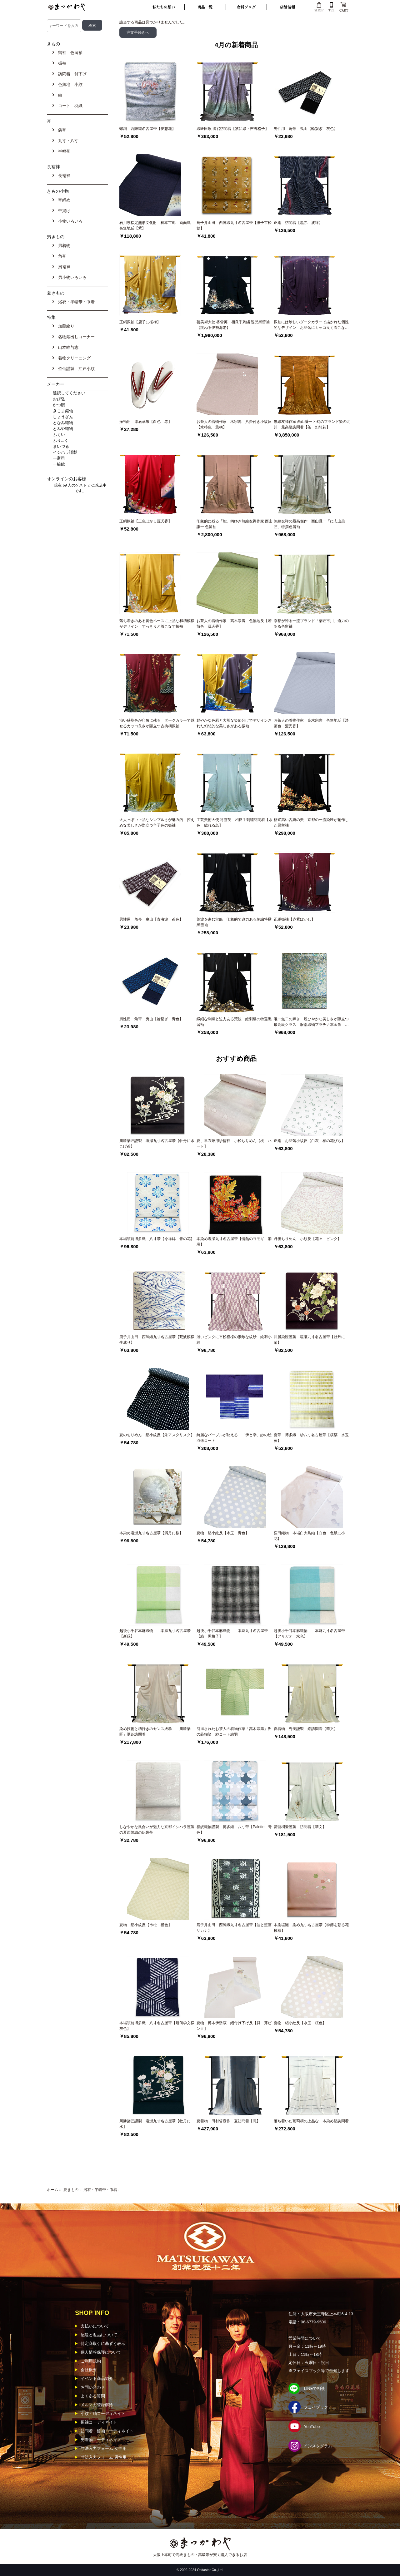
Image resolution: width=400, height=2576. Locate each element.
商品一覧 (205, 6)
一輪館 (80, 464)
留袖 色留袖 (69, 52)
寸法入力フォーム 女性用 (104, 2448)
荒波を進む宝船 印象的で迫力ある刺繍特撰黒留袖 (234, 922)
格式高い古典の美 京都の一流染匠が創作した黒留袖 (311, 823)
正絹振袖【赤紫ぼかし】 (294, 919)
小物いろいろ (69, 221)
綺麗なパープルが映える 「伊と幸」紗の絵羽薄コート (234, 1438)
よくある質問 (93, 2396)
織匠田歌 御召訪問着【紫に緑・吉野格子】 (233, 128)
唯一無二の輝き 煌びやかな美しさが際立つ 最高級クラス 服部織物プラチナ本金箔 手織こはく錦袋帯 (312, 1022)
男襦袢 (63, 267)
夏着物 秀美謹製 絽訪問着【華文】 (306, 1729)
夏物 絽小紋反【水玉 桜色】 (300, 2023)
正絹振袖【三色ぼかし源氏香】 (145, 521)
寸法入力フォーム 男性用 (104, 2457)
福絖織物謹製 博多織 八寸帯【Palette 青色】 (234, 1830)
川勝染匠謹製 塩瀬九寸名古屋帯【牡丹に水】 (155, 2124)
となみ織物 (80, 423)
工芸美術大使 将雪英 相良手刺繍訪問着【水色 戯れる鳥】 (234, 823)
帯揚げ (63, 210)
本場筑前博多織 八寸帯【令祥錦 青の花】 (156, 1239)
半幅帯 (63, 151)
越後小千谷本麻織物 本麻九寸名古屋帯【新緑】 (155, 1634)
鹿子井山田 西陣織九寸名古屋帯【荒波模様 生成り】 (158, 1340)
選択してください (80, 393)
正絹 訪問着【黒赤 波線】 (298, 222)
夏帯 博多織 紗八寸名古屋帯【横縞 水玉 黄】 (312, 1438)
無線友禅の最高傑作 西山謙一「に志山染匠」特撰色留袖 (309, 524)
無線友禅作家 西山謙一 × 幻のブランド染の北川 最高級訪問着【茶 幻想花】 (312, 424)
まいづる (80, 447)
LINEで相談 (314, 2388)
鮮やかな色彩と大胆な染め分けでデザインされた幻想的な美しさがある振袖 (234, 723)
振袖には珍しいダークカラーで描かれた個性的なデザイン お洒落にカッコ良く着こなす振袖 (311, 325)
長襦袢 (63, 175)
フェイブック (316, 2407)
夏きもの (70, 2190)
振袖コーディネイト (99, 2422)
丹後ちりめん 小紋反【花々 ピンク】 (307, 1239)
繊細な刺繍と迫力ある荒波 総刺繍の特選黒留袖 (234, 1022)
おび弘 (80, 399)
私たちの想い (163, 6)
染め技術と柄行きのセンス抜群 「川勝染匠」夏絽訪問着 (155, 1732)
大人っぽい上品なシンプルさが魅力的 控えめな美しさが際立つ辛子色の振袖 (156, 823)
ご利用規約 (91, 2361)
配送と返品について (99, 2334)
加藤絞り (65, 326)
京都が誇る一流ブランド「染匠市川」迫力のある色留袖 (311, 624)
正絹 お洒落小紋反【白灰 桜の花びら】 (309, 1141)
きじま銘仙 (80, 411)
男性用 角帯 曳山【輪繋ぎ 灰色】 (306, 128)
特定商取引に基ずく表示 (103, 2343)
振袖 (61, 63)
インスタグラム (318, 2446)
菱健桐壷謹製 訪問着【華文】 (300, 1827)
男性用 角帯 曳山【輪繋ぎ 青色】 (151, 1019)
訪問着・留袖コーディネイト (107, 2431)
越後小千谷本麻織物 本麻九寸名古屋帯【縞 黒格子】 (232, 1634)
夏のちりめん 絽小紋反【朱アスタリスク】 (156, 1435)
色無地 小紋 (69, 84)
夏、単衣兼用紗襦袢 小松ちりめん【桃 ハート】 (234, 1144)
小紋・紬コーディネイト (103, 2413)
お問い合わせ (93, 2387)
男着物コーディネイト (101, 2439)
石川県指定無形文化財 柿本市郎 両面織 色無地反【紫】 (156, 225)
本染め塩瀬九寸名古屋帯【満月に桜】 (151, 1533)
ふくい (80, 435)
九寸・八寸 (67, 140)
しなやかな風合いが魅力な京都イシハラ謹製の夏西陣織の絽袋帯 (156, 1830)
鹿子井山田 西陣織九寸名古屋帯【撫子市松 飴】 (235, 225)
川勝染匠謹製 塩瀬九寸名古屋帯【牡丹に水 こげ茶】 (156, 1144)
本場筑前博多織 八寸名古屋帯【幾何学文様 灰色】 (158, 2026)
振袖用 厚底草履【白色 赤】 (145, 421)
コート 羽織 (69, 105)
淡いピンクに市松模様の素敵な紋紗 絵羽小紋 (234, 1340)
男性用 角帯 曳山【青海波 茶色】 (151, 919)
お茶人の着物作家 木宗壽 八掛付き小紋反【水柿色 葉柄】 (234, 424)
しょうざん (80, 417)
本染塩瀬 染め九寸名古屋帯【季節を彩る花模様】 (311, 1928)
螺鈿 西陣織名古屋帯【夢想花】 (147, 128)
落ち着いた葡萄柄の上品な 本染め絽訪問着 (311, 2121)
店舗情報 (287, 6)
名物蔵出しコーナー (75, 336)
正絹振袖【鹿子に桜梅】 (140, 322)
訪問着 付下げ (71, 74)
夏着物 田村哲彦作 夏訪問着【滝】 (228, 2121)
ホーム (52, 2190)
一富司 (80, 459)
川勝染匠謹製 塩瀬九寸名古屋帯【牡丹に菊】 (309, 1340)
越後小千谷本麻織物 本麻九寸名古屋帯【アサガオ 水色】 (309, 1634)
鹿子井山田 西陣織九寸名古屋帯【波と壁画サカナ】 (234, 1928)
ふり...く (80, 441)
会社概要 (89, 2369)
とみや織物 (80, 429)
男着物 (63, 245)
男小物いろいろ (71, 277)
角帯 (61, 256)
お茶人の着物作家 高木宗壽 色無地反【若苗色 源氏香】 (234, 624)
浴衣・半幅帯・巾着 (100, 2190)
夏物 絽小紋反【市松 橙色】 (145, 1925)
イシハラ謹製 (80, 453)
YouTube (312, 2426)
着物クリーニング (73, 358)
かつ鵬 (80, 405)
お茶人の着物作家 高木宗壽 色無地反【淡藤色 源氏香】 (311, 723)
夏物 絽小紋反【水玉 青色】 (223, 1533)
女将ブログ (246, 6)
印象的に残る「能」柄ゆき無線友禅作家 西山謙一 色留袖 (234, 524)
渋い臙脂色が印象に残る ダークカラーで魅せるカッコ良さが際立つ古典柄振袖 (156, 723)
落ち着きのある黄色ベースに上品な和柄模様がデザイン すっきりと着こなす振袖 (156, 624)
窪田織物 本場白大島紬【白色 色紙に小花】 (309, 1536)
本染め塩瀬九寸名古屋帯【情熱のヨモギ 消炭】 (234, 1242)
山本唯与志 (67, 347)
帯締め (63, 200)
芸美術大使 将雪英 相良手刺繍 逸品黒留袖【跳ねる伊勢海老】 (233, 325)
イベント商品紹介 (97, 2378)
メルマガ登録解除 (97, 2404)
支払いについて (95, 2326)
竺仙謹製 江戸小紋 (75, 368)
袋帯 (61, 130)
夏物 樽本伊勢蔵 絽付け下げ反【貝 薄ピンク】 (234, 2026)
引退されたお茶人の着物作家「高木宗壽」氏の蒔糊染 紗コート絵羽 (234, 1732)
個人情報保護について (101, 2352)
